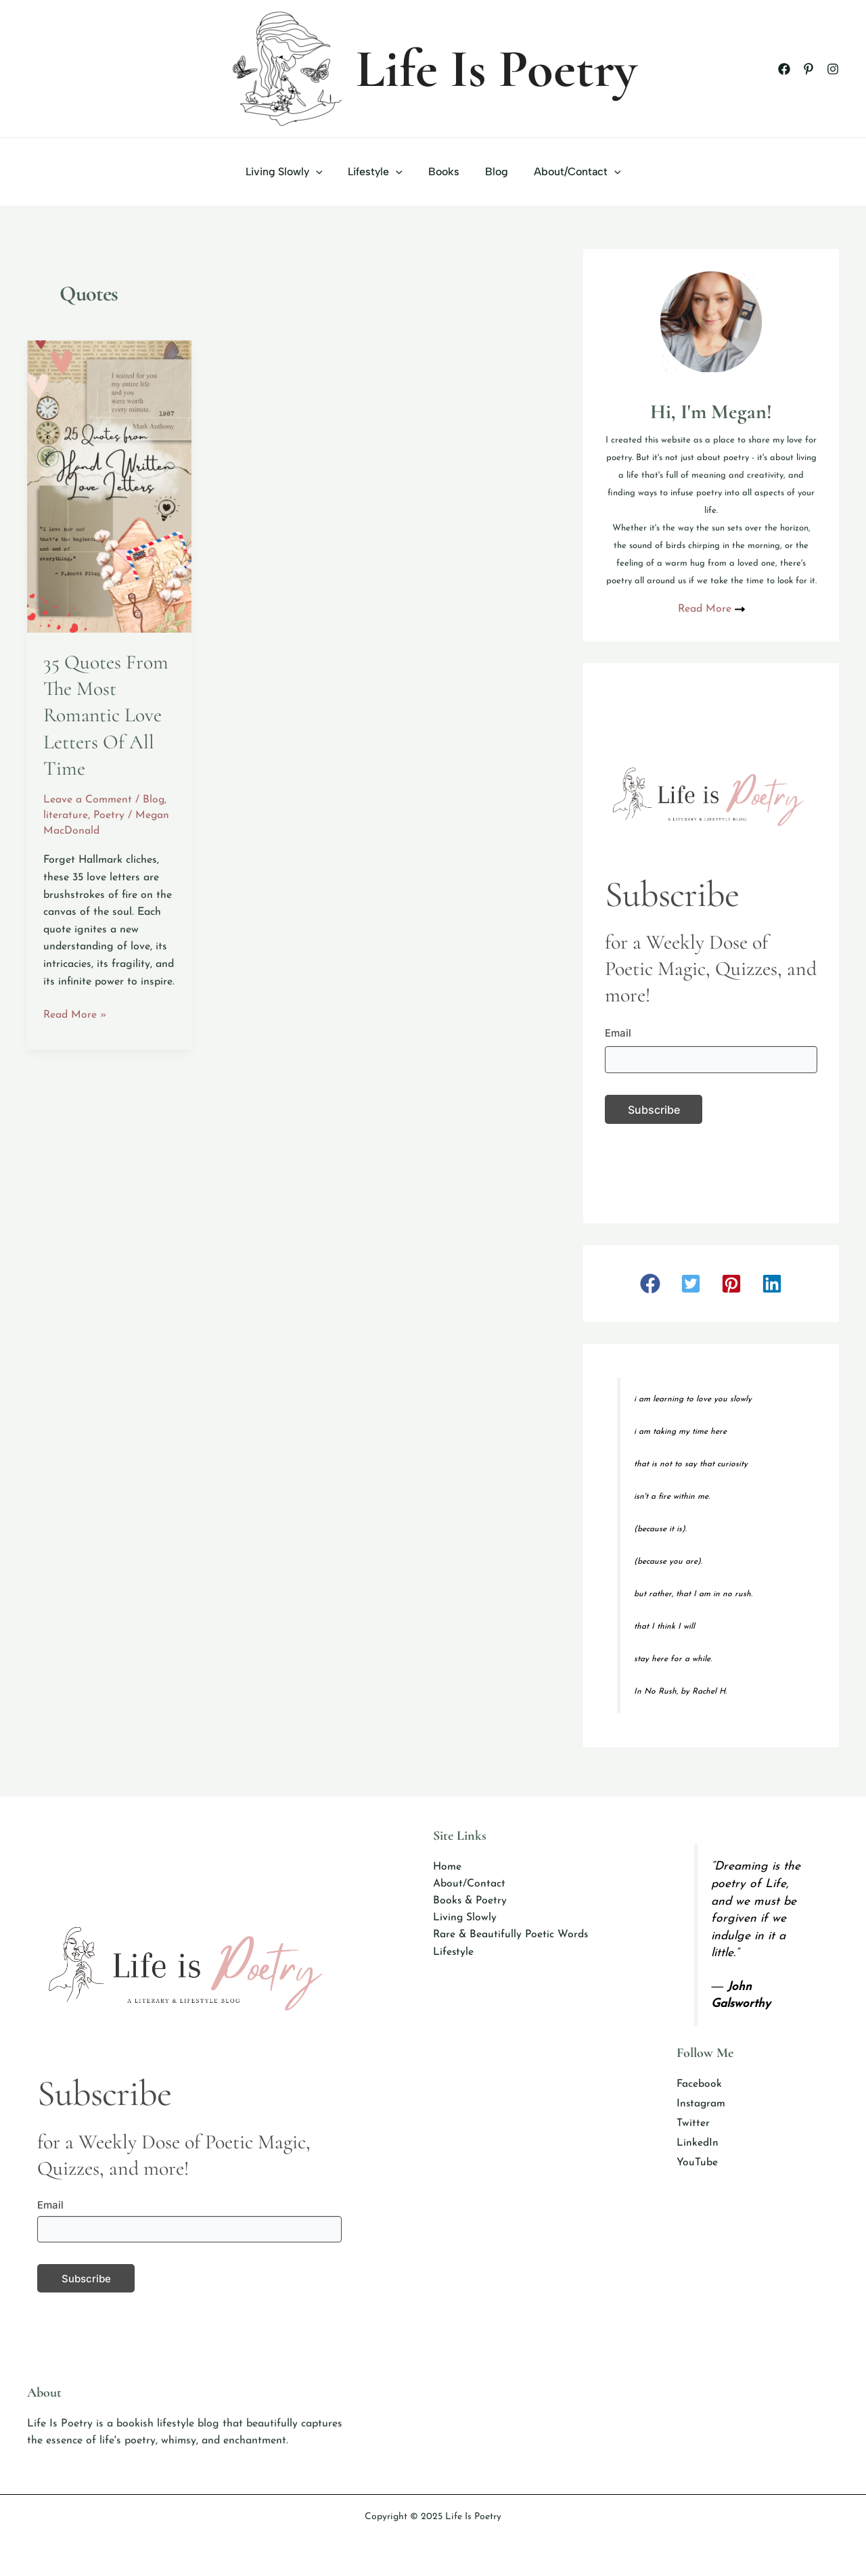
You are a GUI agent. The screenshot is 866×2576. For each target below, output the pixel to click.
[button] (650, 1284)
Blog (492, 171)
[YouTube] (697, 2165)
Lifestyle (379, 171)
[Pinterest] (808, 69)
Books (443, 171)
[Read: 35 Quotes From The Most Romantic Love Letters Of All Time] (109, 485)
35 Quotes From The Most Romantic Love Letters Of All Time (105, 715)
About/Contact (569, 171)
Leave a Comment (87, 798)
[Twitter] (693, 2124)
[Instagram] (833, 69)
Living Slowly (292, 171)
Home (447, 1866)
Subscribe (654, 1109)
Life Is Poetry (496, 69)
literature (65, 814)
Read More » (75, 1014)
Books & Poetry (471, 1901)
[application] (324, 171)
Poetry (109, 814)
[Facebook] (784, 69)
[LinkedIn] (698, 2145)
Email (618, 1032)
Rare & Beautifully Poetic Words (511, 1935)
